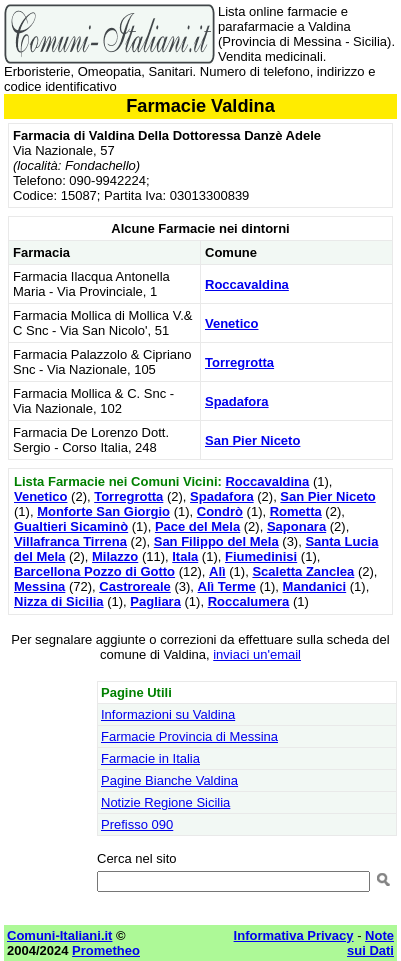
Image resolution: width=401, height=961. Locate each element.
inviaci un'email (257, 654)
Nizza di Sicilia (59, 601)
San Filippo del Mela (216, 541)
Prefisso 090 (137, 824)
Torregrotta (239, 362)
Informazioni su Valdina (168, 714)
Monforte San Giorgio (103, 511)
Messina (39, 586)
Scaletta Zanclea (303, 571)
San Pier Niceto (252, 440)
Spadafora (237, 401)
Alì (217, 571)
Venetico (231, 323)
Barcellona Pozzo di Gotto (94, 571)
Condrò (220, 511)
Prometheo (106, 950)
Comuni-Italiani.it (59, 935)
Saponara (296, 526)
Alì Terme (227, 586)
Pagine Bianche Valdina (169, 780)
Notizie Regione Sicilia (165, 802)
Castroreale (135, 586)
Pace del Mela (197, 526)
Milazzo (115, 556)
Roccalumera (249, 601)
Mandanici (315, 586)
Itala (185, 556)
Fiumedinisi (261, 556)
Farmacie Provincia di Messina (189, 736)
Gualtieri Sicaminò (71, 526)
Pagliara (155, 601)
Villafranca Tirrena (70, 541)
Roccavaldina (247, 284)
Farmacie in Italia (150, 758)
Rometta (296, 511)
